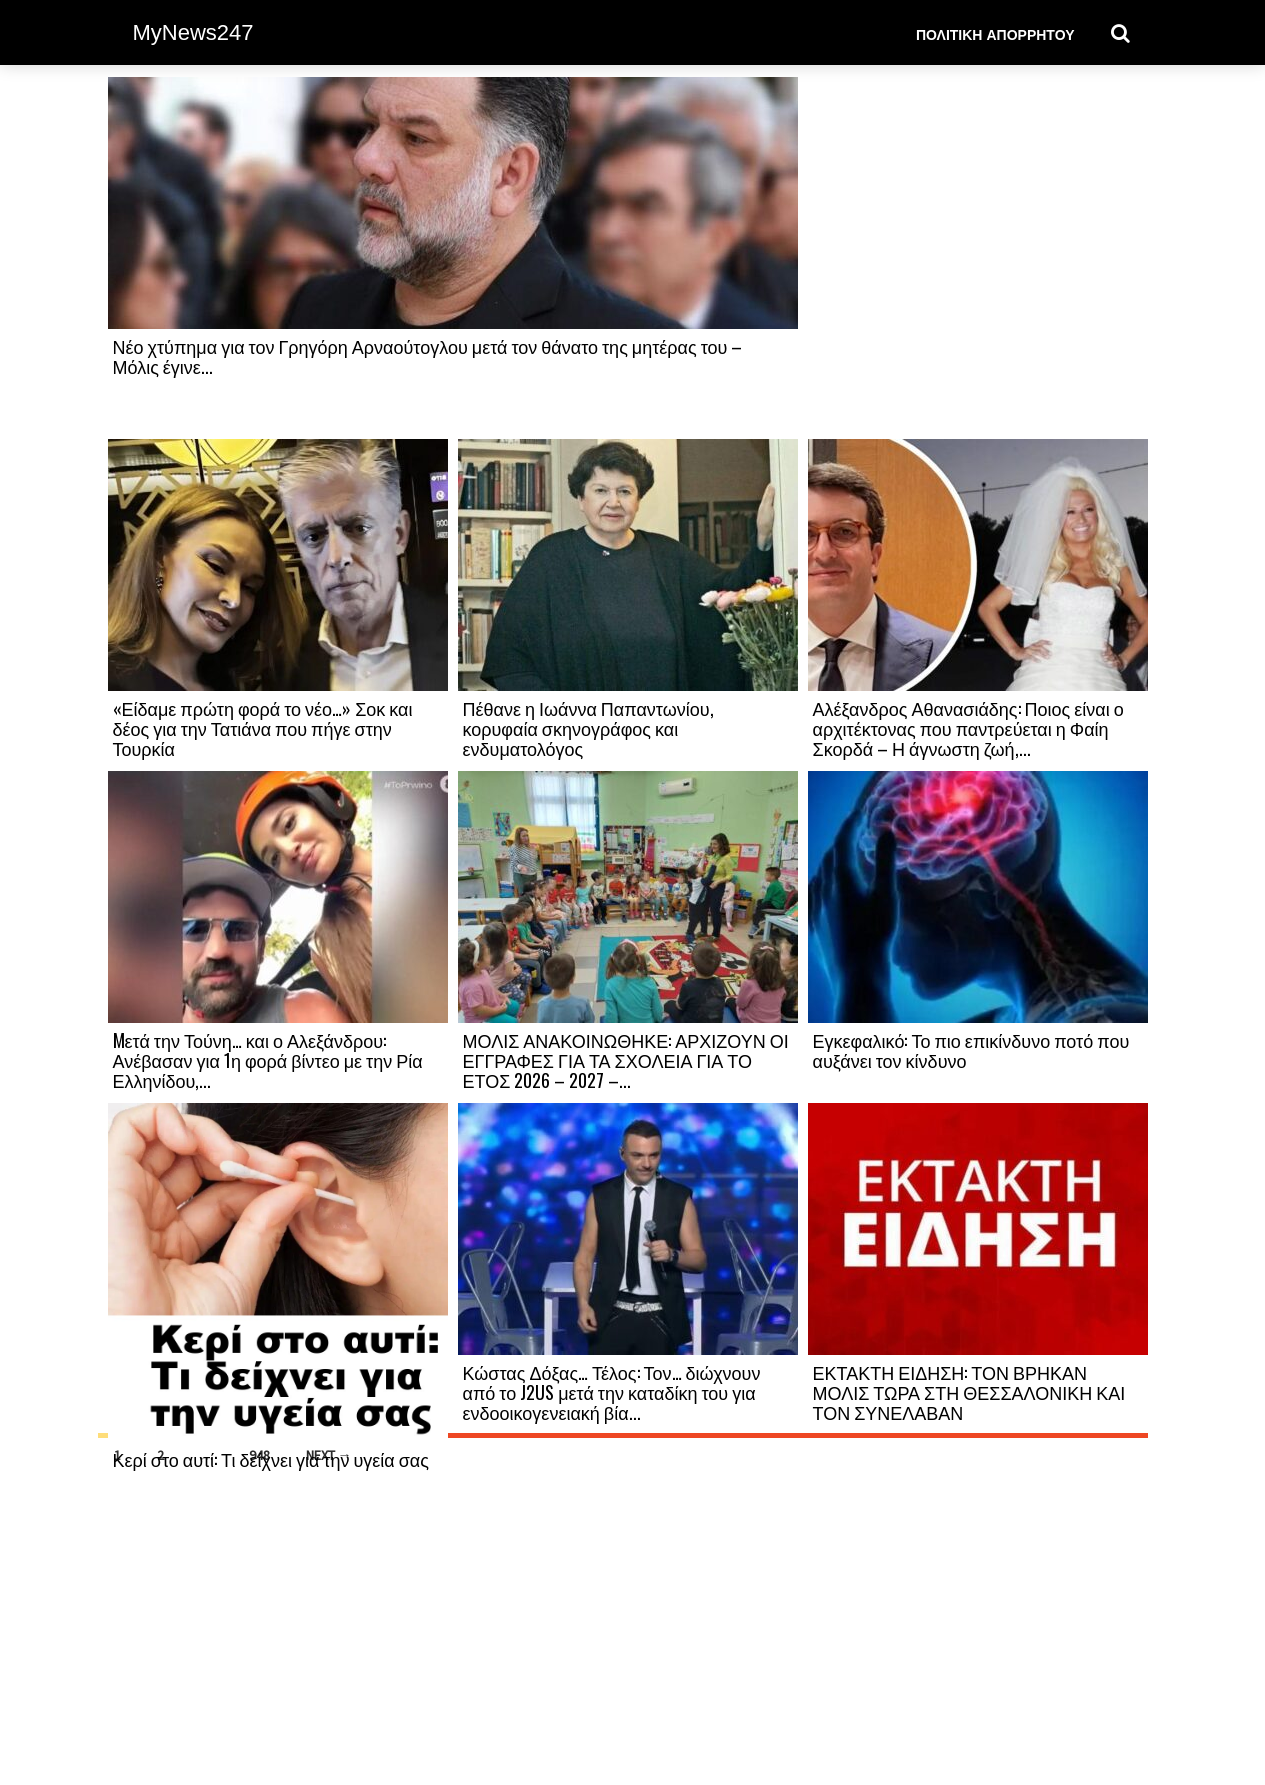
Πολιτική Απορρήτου (995, 33)
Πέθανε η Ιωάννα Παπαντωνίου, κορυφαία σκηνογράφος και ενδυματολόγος (588, 728)
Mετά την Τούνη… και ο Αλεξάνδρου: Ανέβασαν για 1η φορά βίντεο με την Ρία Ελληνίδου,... (268, 1060)
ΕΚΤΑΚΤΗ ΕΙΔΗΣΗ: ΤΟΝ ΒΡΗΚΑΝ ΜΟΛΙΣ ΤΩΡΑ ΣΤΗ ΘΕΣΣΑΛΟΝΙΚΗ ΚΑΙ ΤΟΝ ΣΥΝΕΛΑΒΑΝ (969, 1392)
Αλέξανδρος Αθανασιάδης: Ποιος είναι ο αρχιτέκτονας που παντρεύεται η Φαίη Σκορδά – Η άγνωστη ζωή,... (968, 728)
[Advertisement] (978, 257)
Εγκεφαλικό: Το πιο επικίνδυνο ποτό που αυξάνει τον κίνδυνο (971, 1050)
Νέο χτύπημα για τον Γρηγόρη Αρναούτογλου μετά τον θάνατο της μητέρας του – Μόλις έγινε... (428, 356)
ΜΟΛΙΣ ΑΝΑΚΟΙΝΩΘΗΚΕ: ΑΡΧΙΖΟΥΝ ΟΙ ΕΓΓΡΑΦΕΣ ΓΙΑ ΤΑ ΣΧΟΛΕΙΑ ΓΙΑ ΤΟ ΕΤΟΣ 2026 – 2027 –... (626, 1060)
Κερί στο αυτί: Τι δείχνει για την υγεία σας (271, 1459)
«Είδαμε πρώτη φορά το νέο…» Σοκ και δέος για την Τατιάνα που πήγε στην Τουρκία (263, 728)
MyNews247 (193, 32)
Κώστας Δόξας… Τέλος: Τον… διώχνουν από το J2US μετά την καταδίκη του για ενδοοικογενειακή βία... (612, 1392)
